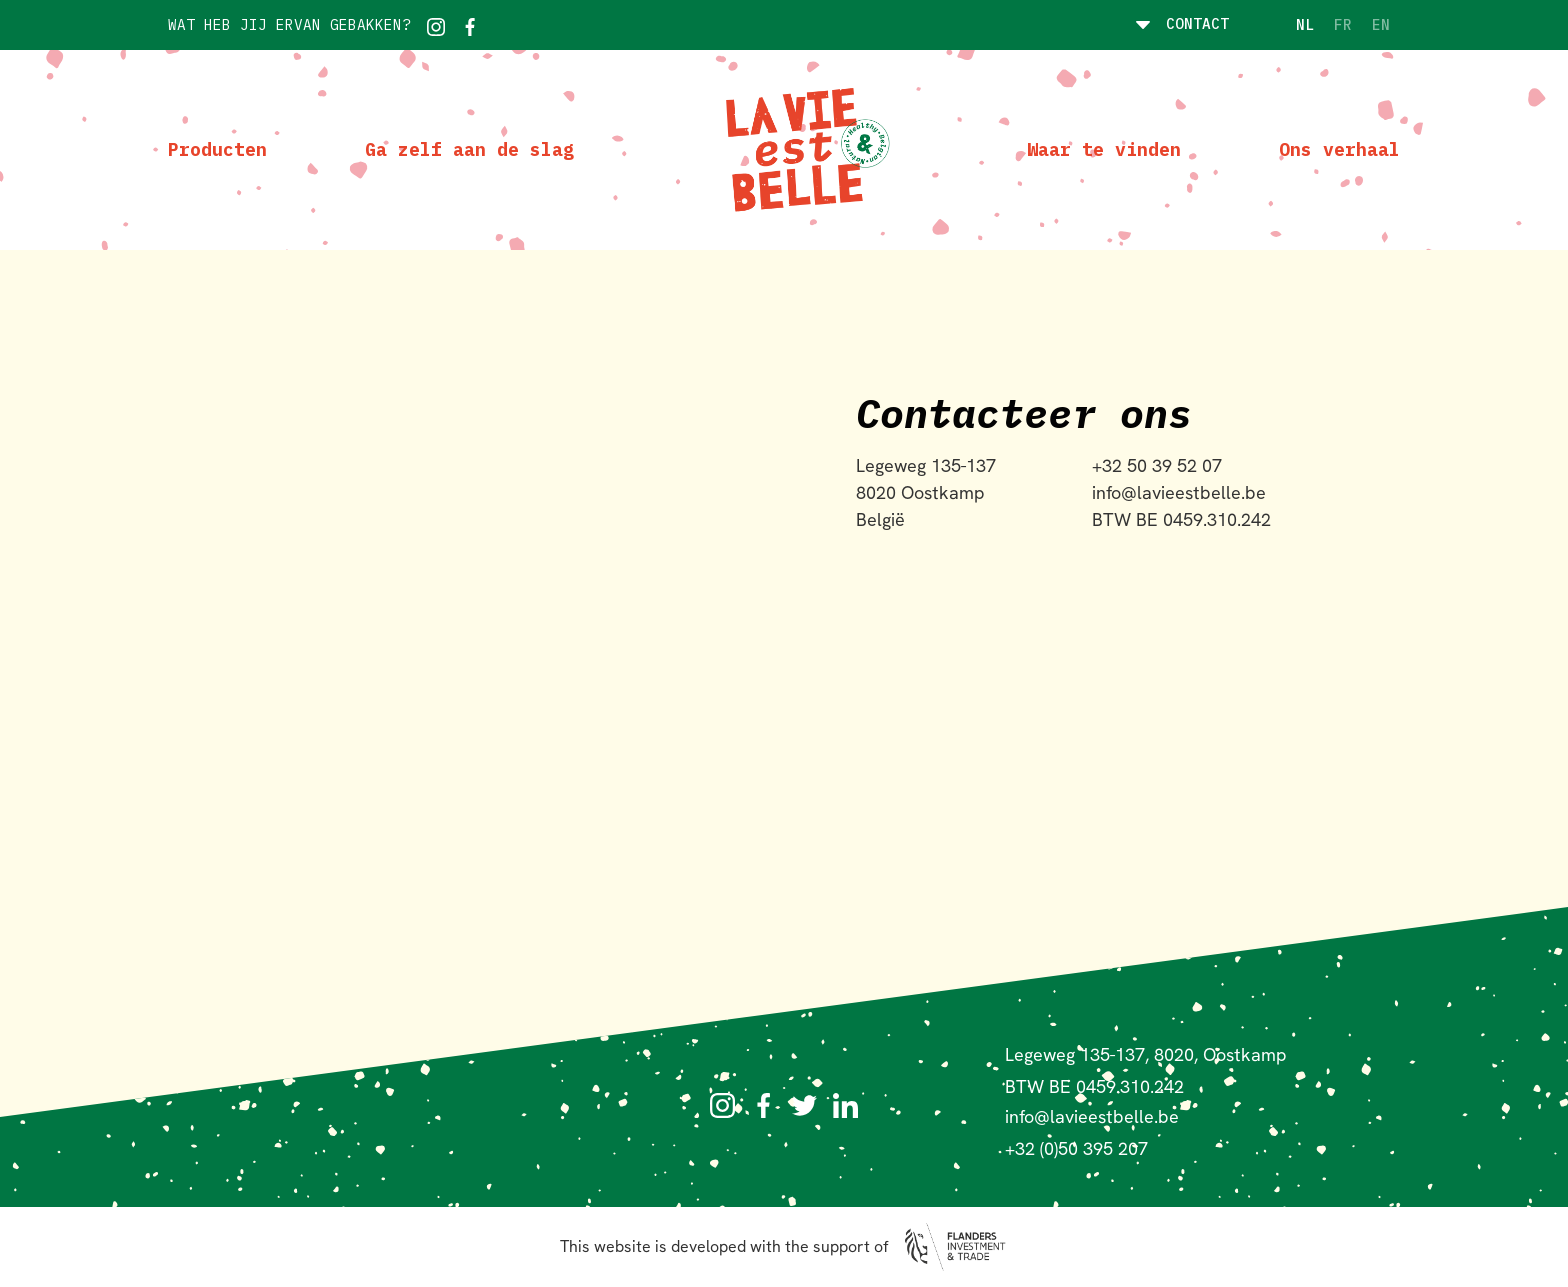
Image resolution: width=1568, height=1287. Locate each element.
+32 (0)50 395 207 (1076, 1148)
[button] (1175, 25)
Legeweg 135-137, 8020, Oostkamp (1146, 1054)
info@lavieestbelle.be (1092, 1116)
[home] (800, 150)
